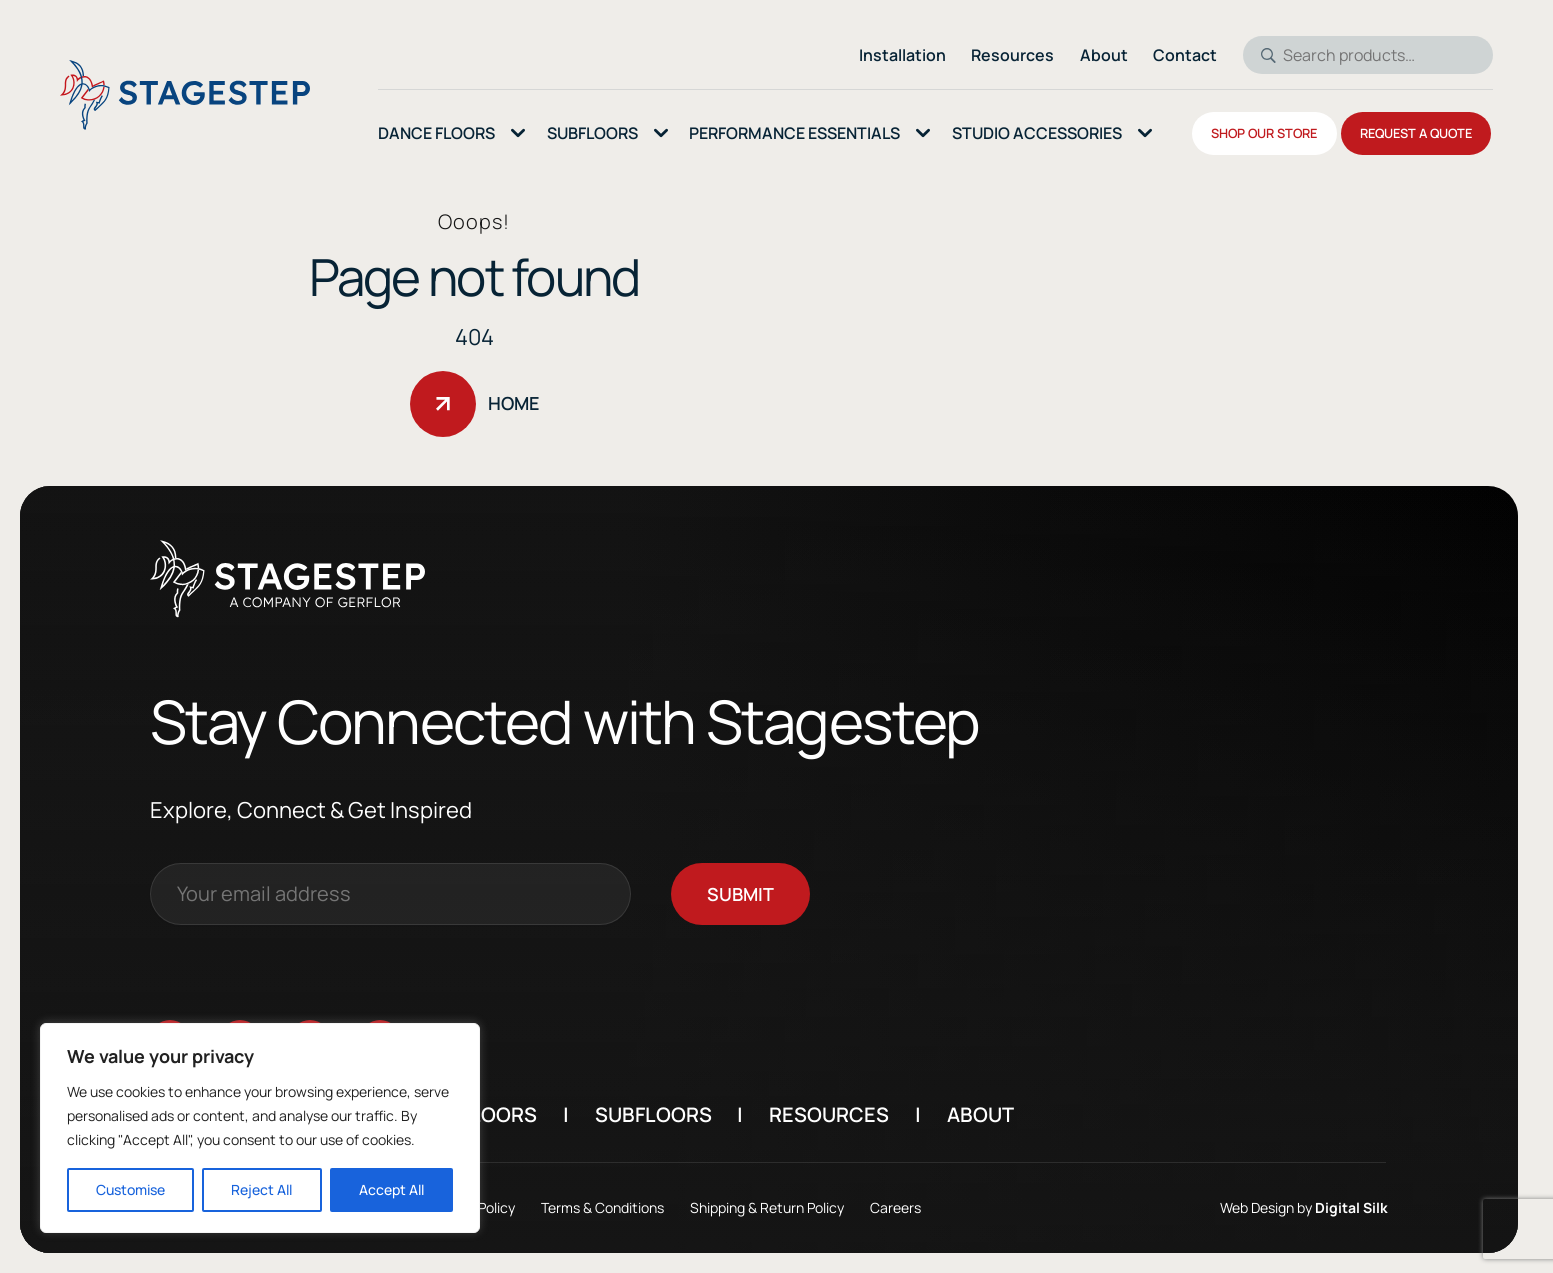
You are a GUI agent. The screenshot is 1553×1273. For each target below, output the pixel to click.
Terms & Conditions (639, 1207)
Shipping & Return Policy (803, 1207)
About (1017, 1114)
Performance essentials (794, 133)
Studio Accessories (1037, 133)
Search (1262, 55)
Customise (130, 1189)
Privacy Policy (509, 1207)
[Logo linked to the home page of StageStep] (185, 95)
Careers (931, 1207)
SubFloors (592, 133)
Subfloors (689, 1114)
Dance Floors (436, 133)
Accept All (391, 1189)
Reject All (261, 1189)
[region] (260, 1128)
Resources (866, 1114)
